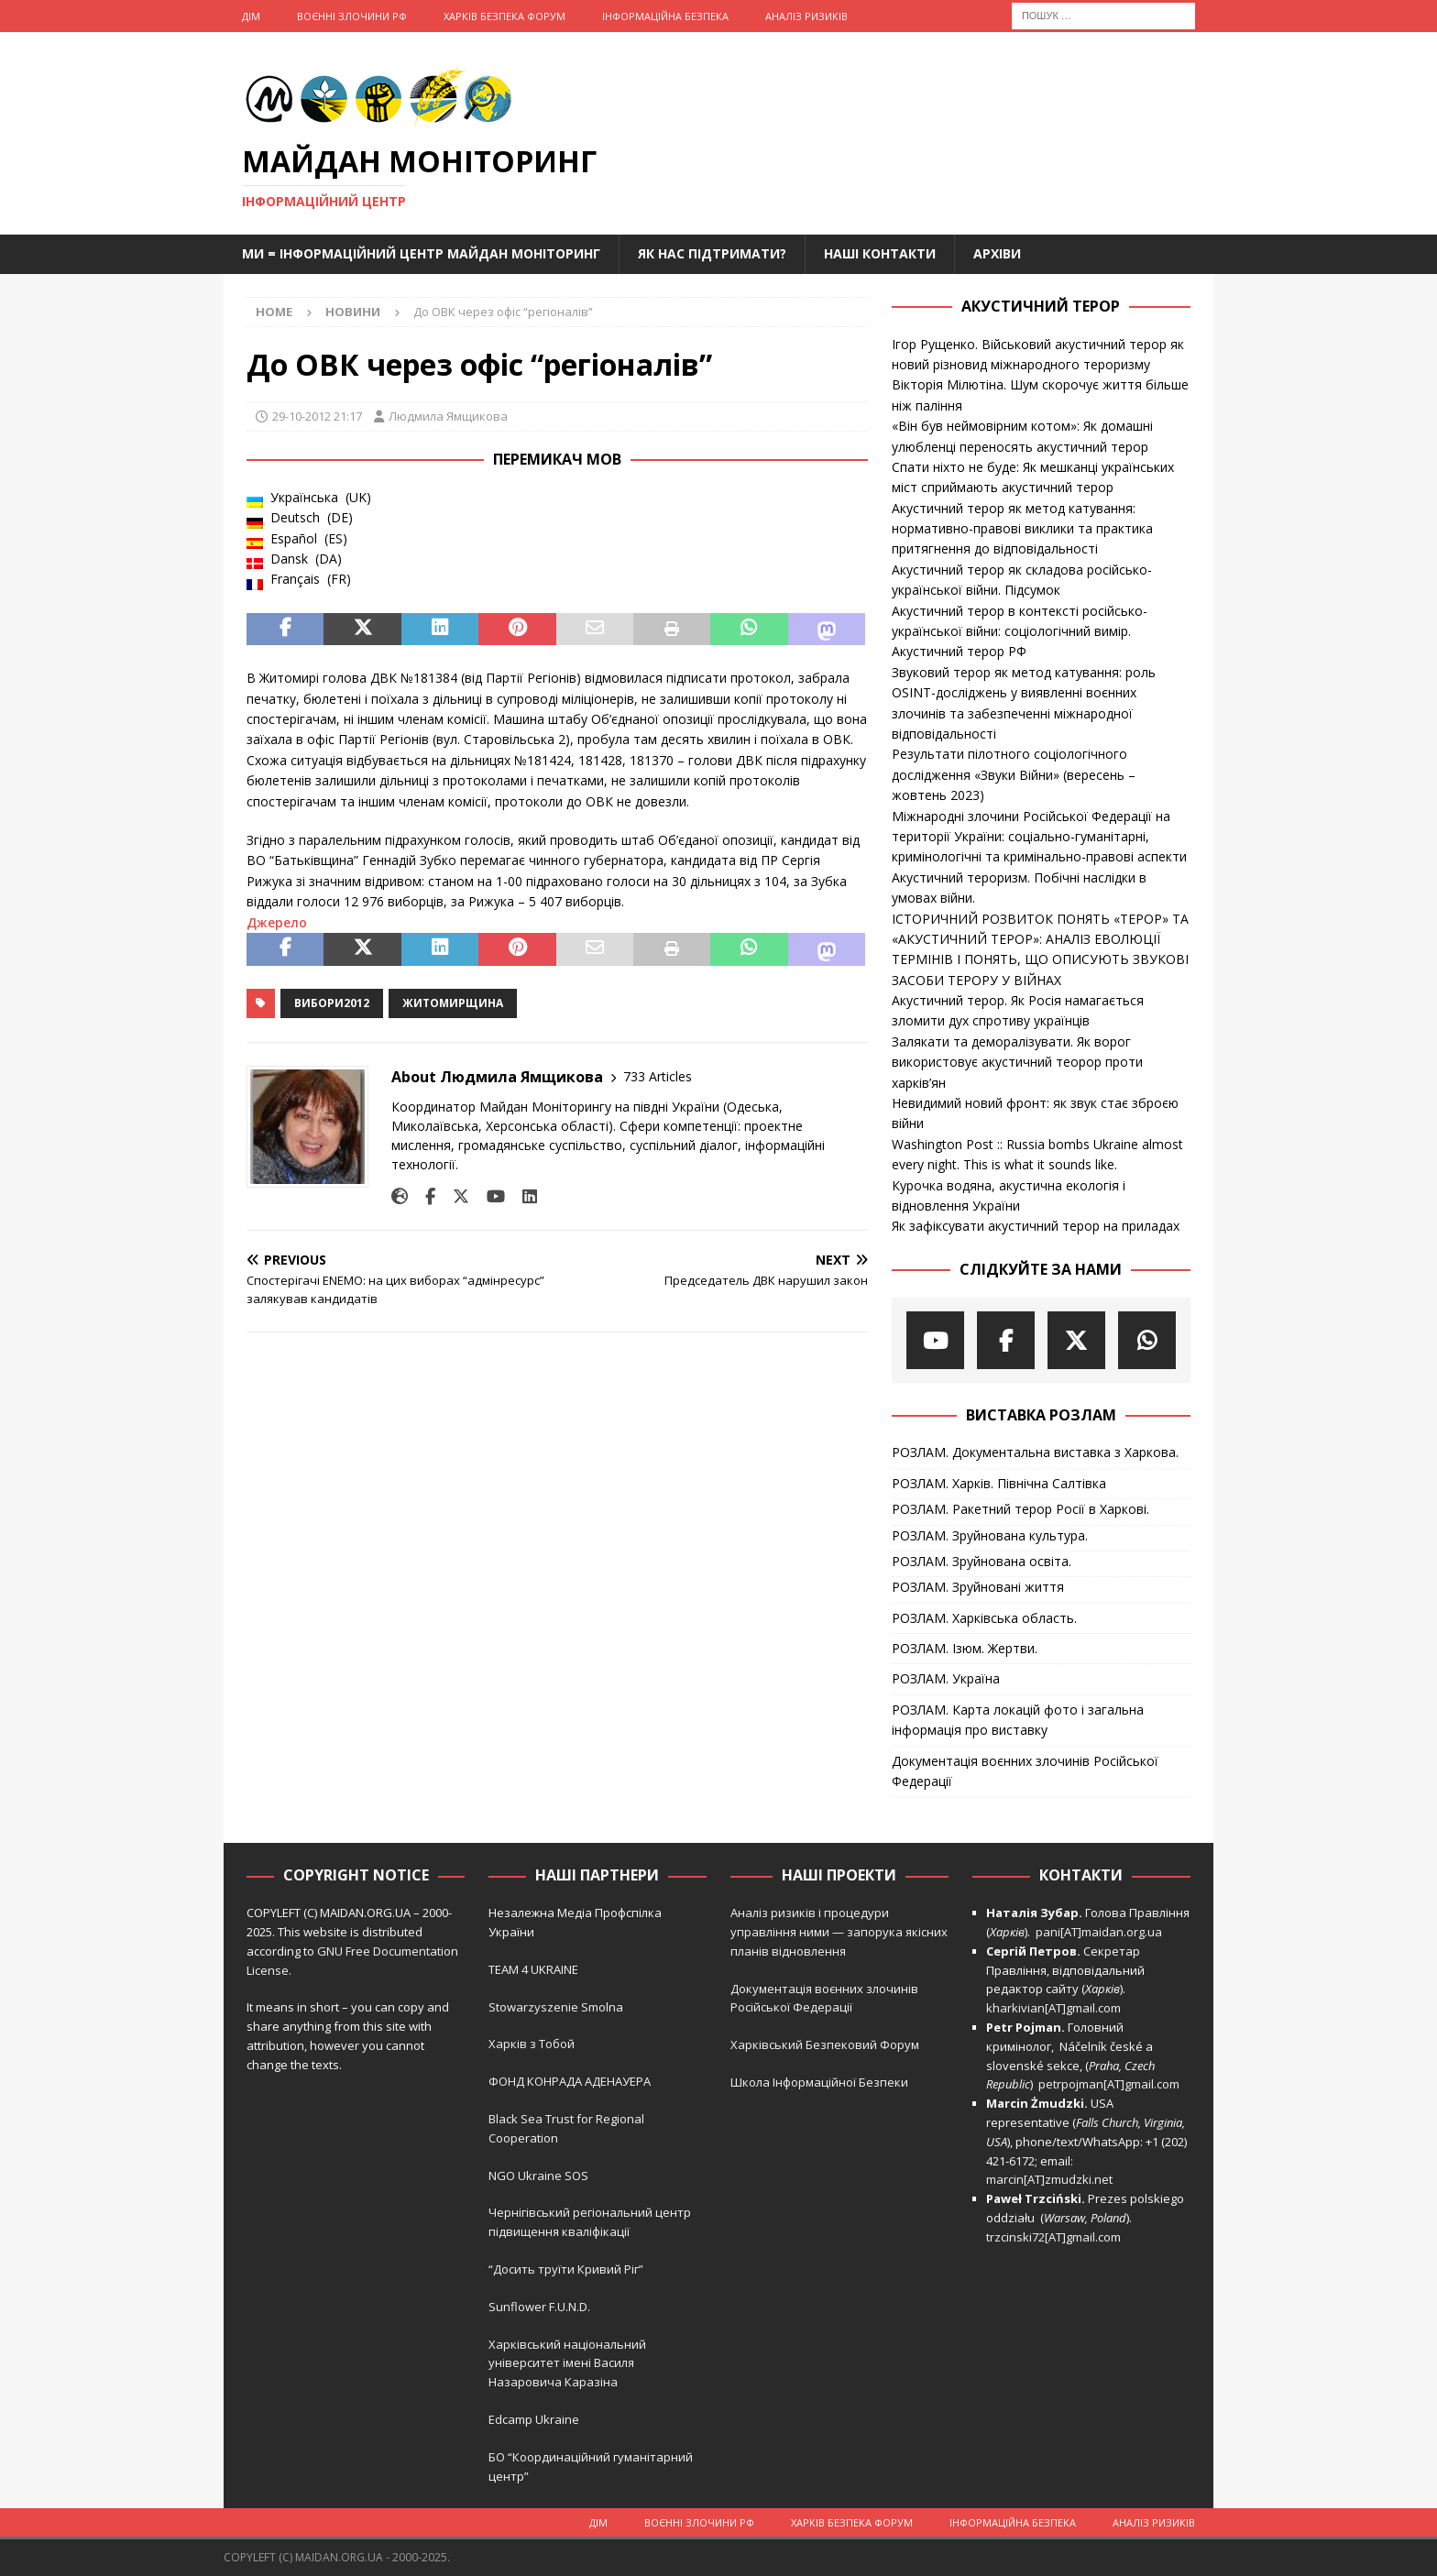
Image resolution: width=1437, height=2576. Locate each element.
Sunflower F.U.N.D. (539, 2306)
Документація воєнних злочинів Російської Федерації (1025, 1771)
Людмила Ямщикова (448, 416)
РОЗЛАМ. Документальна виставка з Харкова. (1035, 1452)
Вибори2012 (331, 1003)
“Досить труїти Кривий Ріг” (565, 2269)
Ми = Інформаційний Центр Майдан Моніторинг (421, 253)
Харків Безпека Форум (504, 16)
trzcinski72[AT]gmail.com (1056, 2237)
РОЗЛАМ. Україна (946, 1678)
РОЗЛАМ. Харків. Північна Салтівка (999, 1483)
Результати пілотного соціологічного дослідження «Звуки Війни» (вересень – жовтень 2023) (1013, 774)
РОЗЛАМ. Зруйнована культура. (990, 1535)
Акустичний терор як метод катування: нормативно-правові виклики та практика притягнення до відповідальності (1022, 528)
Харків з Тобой (531, 2043)
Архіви (997, 253)
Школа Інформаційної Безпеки (819, 2082)
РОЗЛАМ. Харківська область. (984, 1618)
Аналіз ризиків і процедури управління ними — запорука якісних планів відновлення (839, 1931)
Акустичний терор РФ (959, 651)
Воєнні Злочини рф (352, 16)
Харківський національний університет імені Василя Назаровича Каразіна (567, 2363)
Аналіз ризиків (806, 16)
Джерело (277, 922)
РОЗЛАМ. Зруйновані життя (978, 1586)
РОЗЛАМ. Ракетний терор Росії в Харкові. (1020, 1509)
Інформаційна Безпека (665, 16)
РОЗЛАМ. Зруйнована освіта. (981, 1561)
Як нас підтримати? (712, 253)
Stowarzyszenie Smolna (555, 2007)
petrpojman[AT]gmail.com (1108, 2084)
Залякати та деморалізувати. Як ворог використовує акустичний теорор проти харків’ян (1017, 1062)
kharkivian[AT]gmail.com (1053, 2008)
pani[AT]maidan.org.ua (1099, 1932)
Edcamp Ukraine (533, 2419)
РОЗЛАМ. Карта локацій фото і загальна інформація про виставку (1018, 1719)
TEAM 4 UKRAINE (533, 1969)
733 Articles (657, 1076)
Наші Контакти (880, 253)
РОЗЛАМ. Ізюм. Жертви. (964, 1648)
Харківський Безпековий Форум (824, 2044)
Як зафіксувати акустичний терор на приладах (1035, 1225)
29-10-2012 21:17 (317, 416)
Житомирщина (452, 1003)
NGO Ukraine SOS (538, 2175)
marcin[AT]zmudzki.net (1049, 2179)
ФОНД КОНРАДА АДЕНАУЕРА (570, 2081)
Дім (251, 16)
